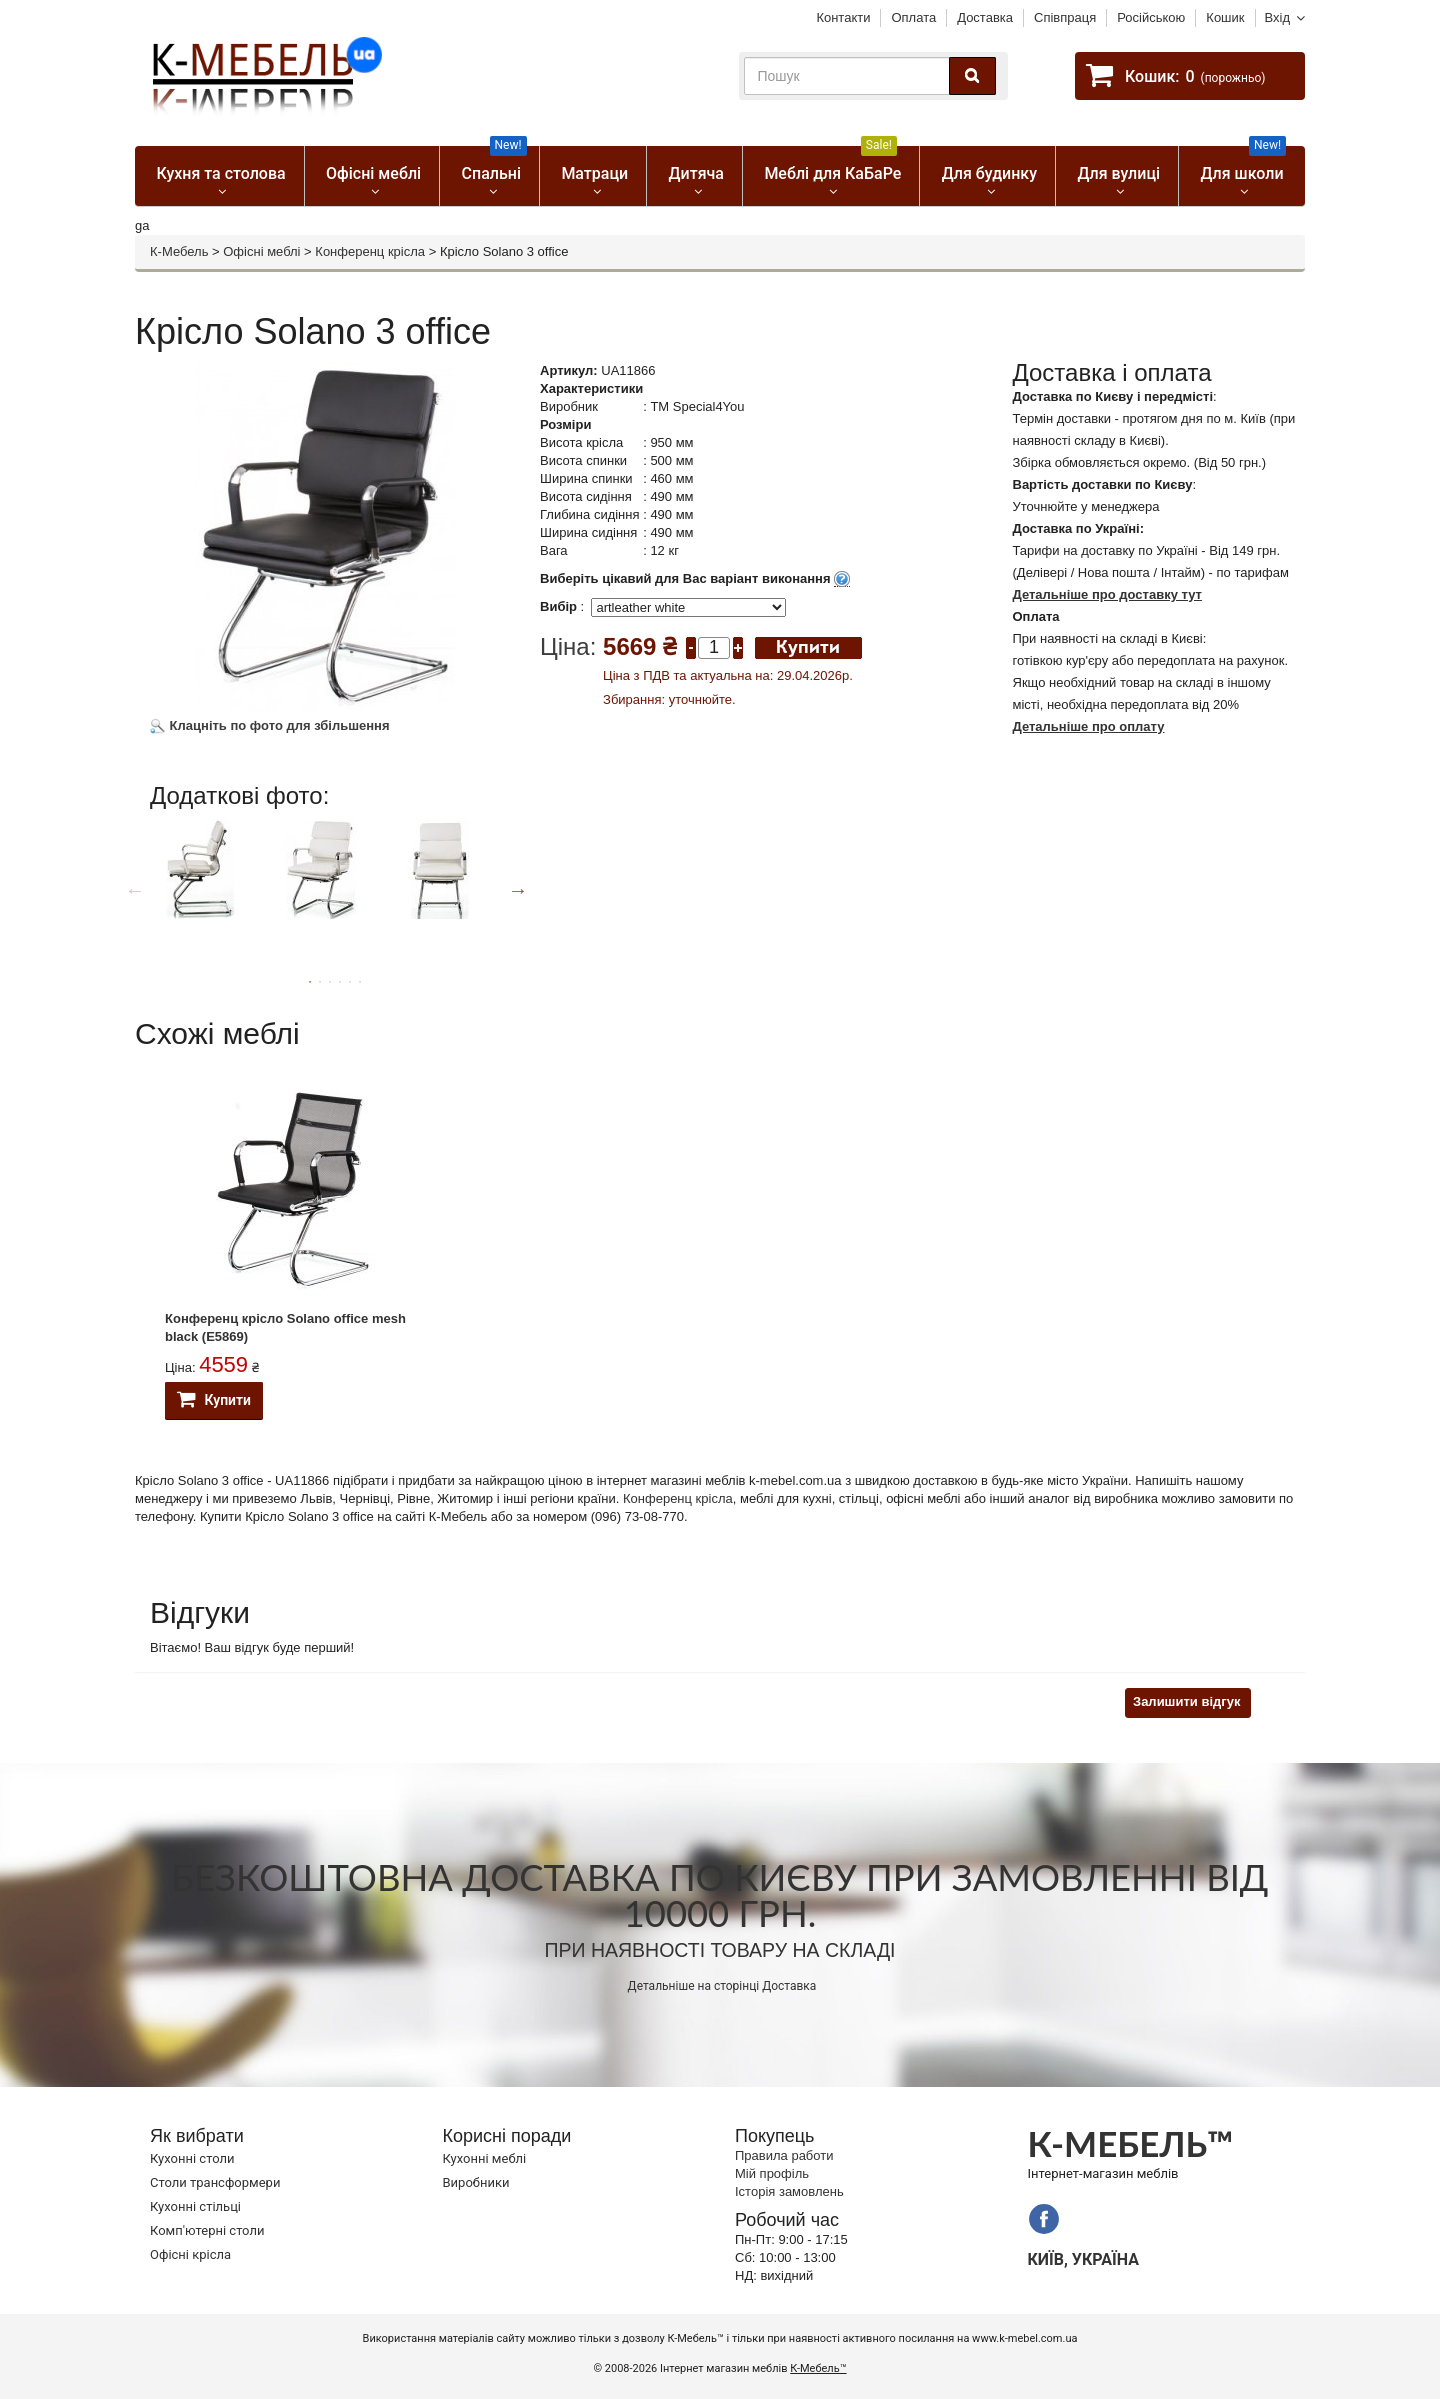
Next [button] (518, 890)
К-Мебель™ (818, 2368)
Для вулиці (1118, 173)
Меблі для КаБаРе (832, 164)
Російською (1151, 17)
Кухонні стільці (195, 2206)
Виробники (476, 2182)
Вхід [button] (1278, 17)
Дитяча (696, 173)
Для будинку (989, 173)
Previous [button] (135, 890)
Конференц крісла (370, 251)
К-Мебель (179, 251)
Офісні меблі (373, 173)
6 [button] (360, 982)
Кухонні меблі (485, 2158)
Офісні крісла (190, 2254)
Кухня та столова (220, 173)
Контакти (843, 17)
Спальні (494, 164)
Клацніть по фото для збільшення (270, 725)
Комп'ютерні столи (207, 2230)
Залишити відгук (1186, 1701)
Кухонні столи (192, 2158)
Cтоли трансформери (215, 2182)
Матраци (594, 173)
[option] (207, 887)
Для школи (1244, 164)
